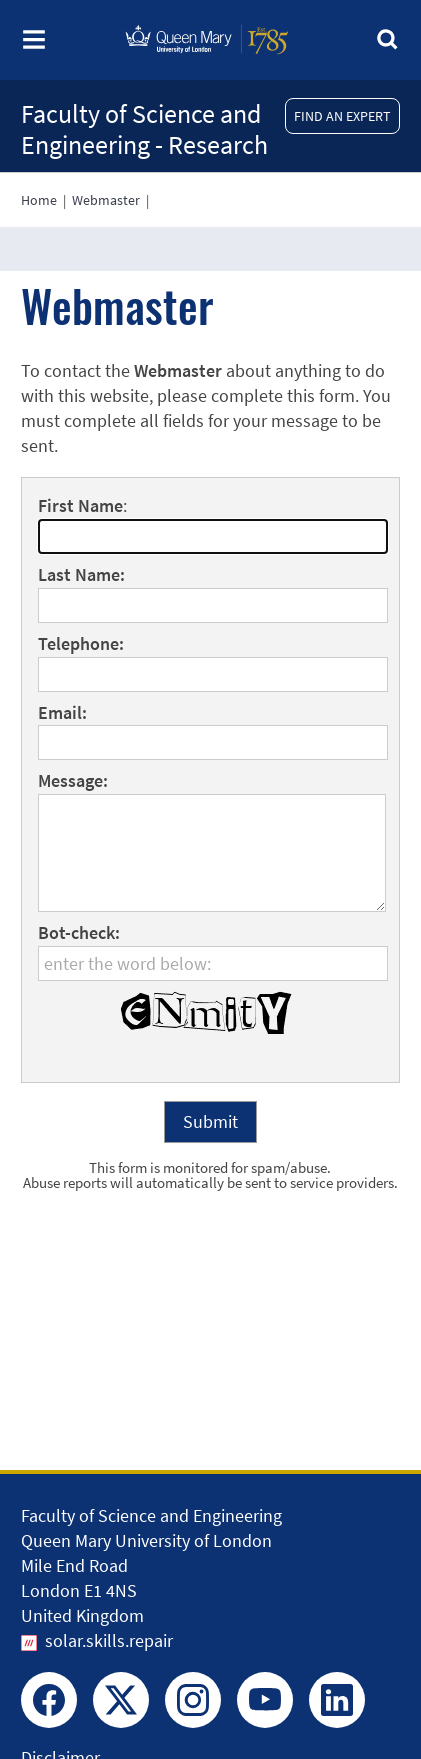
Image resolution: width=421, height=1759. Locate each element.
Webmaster (106, 200)
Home (39, 200)
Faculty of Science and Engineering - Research (144, 129)
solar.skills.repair (109, 1640)
